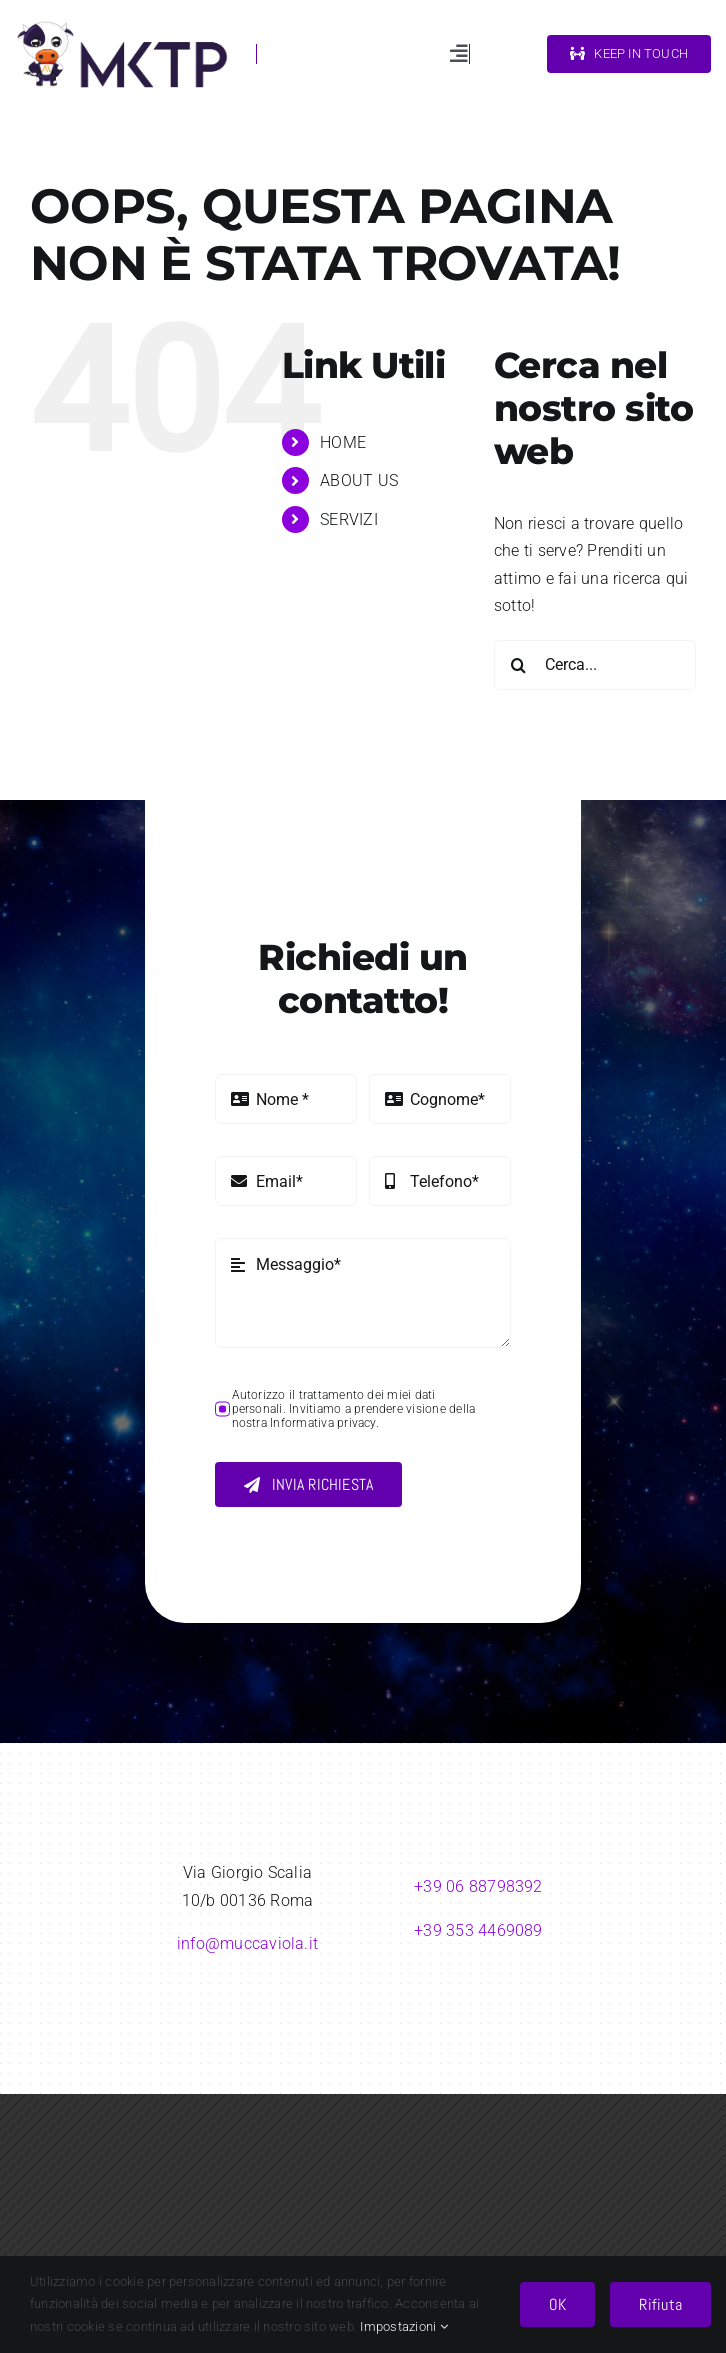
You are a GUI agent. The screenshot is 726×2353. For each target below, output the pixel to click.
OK (557, 2304)
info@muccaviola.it (247, 1943)
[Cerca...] (595, 665)
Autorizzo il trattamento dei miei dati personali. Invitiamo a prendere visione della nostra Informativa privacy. (354, 1409)
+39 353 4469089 (478, 1930)
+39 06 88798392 (478, 1886)
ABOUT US (359, 480)
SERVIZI (349, 519)
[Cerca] (519, 665)
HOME (343, 442)
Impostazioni (403, 2326)
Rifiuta (660, 2304)
